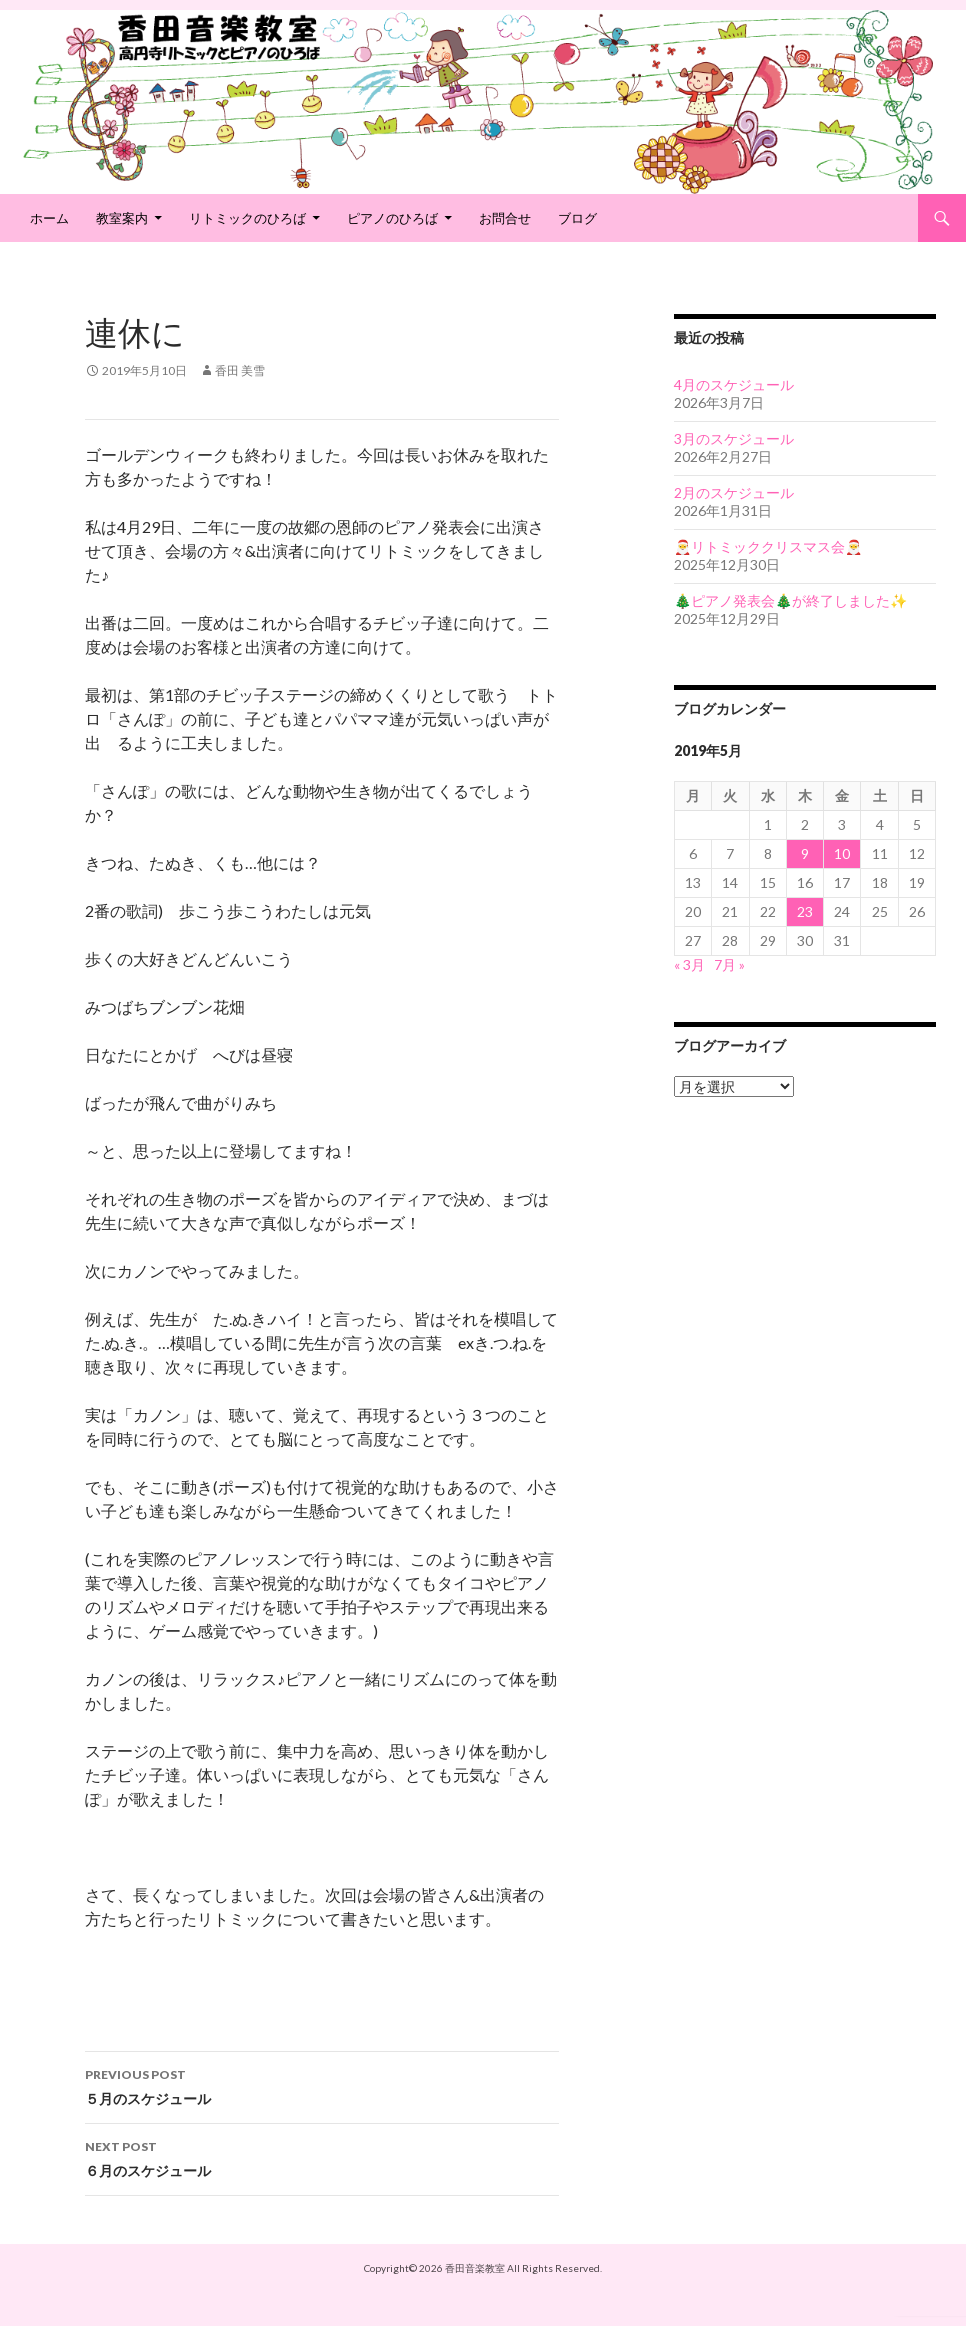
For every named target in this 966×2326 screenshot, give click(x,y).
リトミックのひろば (247, 218)
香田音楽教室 (475, 2268)
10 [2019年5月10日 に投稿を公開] (842, 853)
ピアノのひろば (392, 218)
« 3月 (689, 964)
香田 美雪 (240, 370)
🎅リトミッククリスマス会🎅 (768, 546)
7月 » (729, 964)
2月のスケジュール (734, 492)
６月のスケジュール (322, 2157)
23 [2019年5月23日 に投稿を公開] (805, 911)
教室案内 (122, 218)
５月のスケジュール (322, 2085)
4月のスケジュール (734, 384)
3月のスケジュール (734, 438)
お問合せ (505, 218)
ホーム (49, 218)
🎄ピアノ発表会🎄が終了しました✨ (790, 600)
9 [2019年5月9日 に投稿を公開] (805, 853)
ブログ (577, 218)
